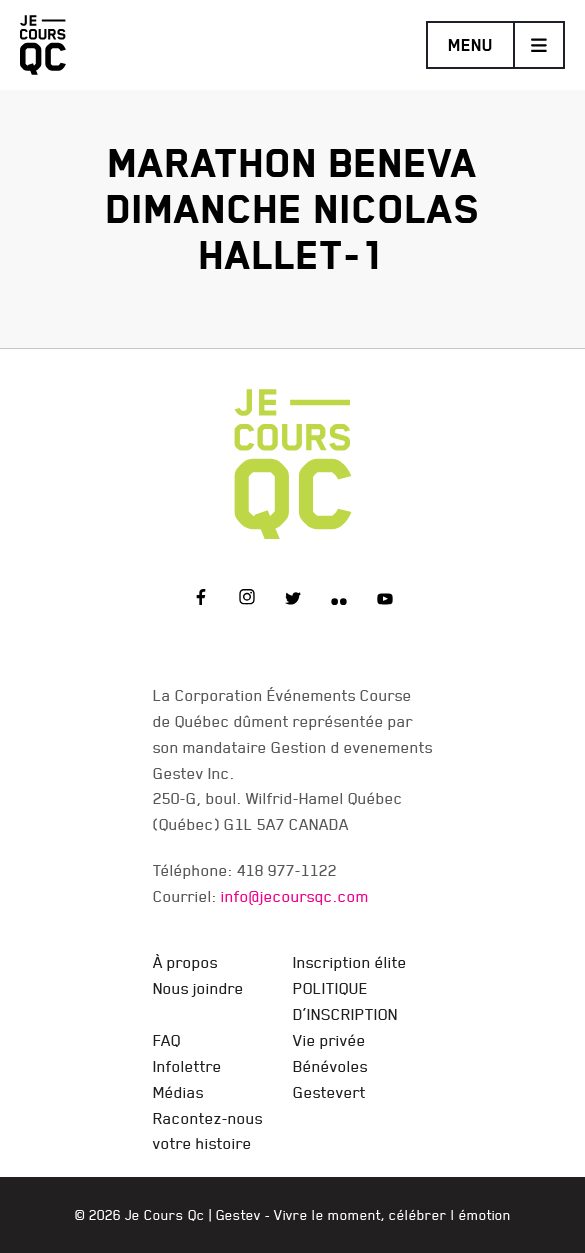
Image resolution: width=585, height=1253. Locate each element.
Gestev (238, 1215)
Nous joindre (198, 988)
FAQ (167, 1040)
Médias (178, 1092)
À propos (185, 962)
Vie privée (329, 1040)
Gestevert (329, 1092)
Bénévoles (330, 1066)
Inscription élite (350, 962)
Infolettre (187, 1066)
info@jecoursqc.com (295, 896)
